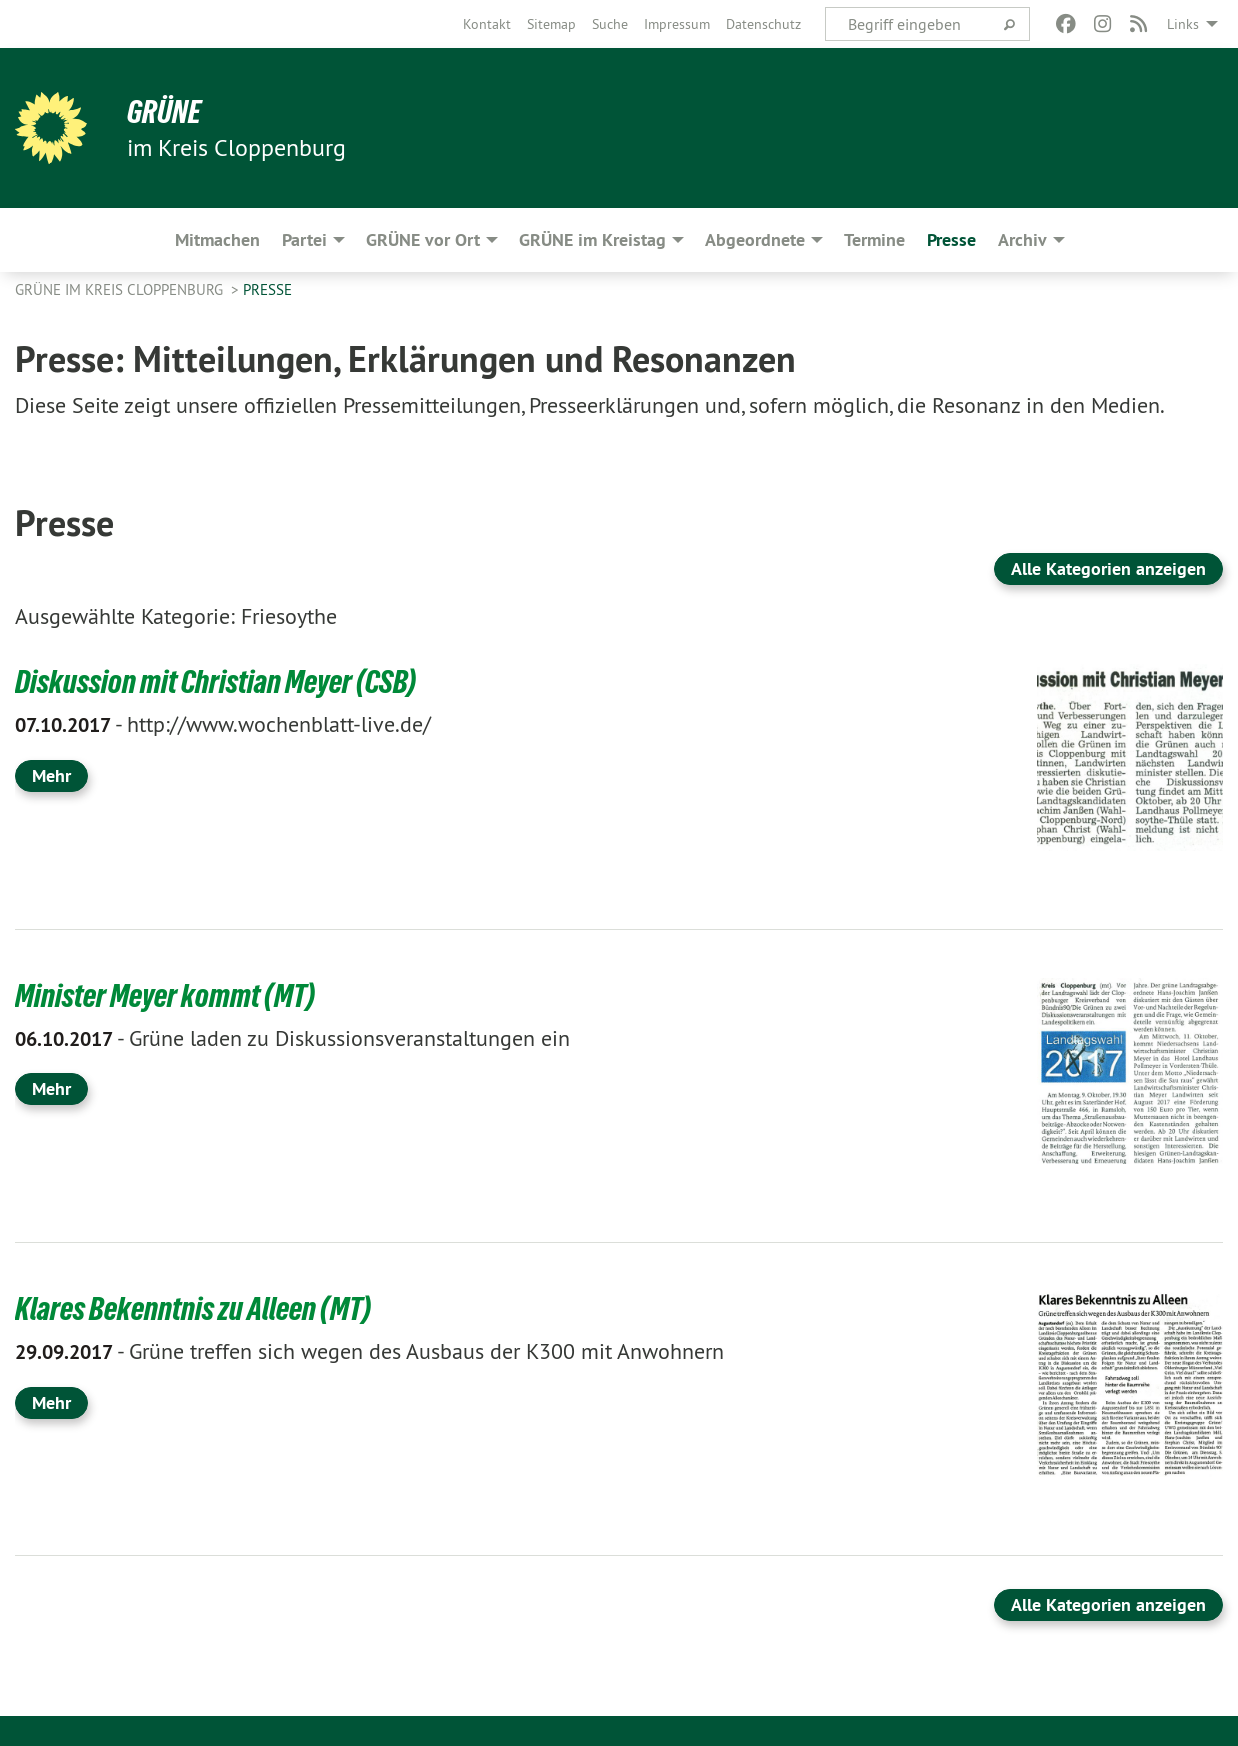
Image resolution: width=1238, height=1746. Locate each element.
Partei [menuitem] (304, 239)
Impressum (677, 24)
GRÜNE (164, 112)
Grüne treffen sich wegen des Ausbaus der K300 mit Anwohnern (369, 1351)
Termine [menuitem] (874, 239)
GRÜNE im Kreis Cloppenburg (121, 289)
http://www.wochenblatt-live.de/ (223, 724)
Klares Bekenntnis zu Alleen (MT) (193, 1309)
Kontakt (487, 24)
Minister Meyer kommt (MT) (165, 996)
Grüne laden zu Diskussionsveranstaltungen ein (292, 1038)
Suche (610, 24)
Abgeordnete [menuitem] (755, 239)
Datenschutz (763, 24)
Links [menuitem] (1183, 24)
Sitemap (551, 24)
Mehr (51, 775)
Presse (267, 289)
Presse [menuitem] (951, 239)
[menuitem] (487, 24)
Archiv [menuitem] (1022, 239)
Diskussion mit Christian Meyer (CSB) (215, 682)
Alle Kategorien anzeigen (1108, 568)
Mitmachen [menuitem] (217, 239)
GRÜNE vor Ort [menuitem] (423, 239)
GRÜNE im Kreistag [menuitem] (592, 239)
